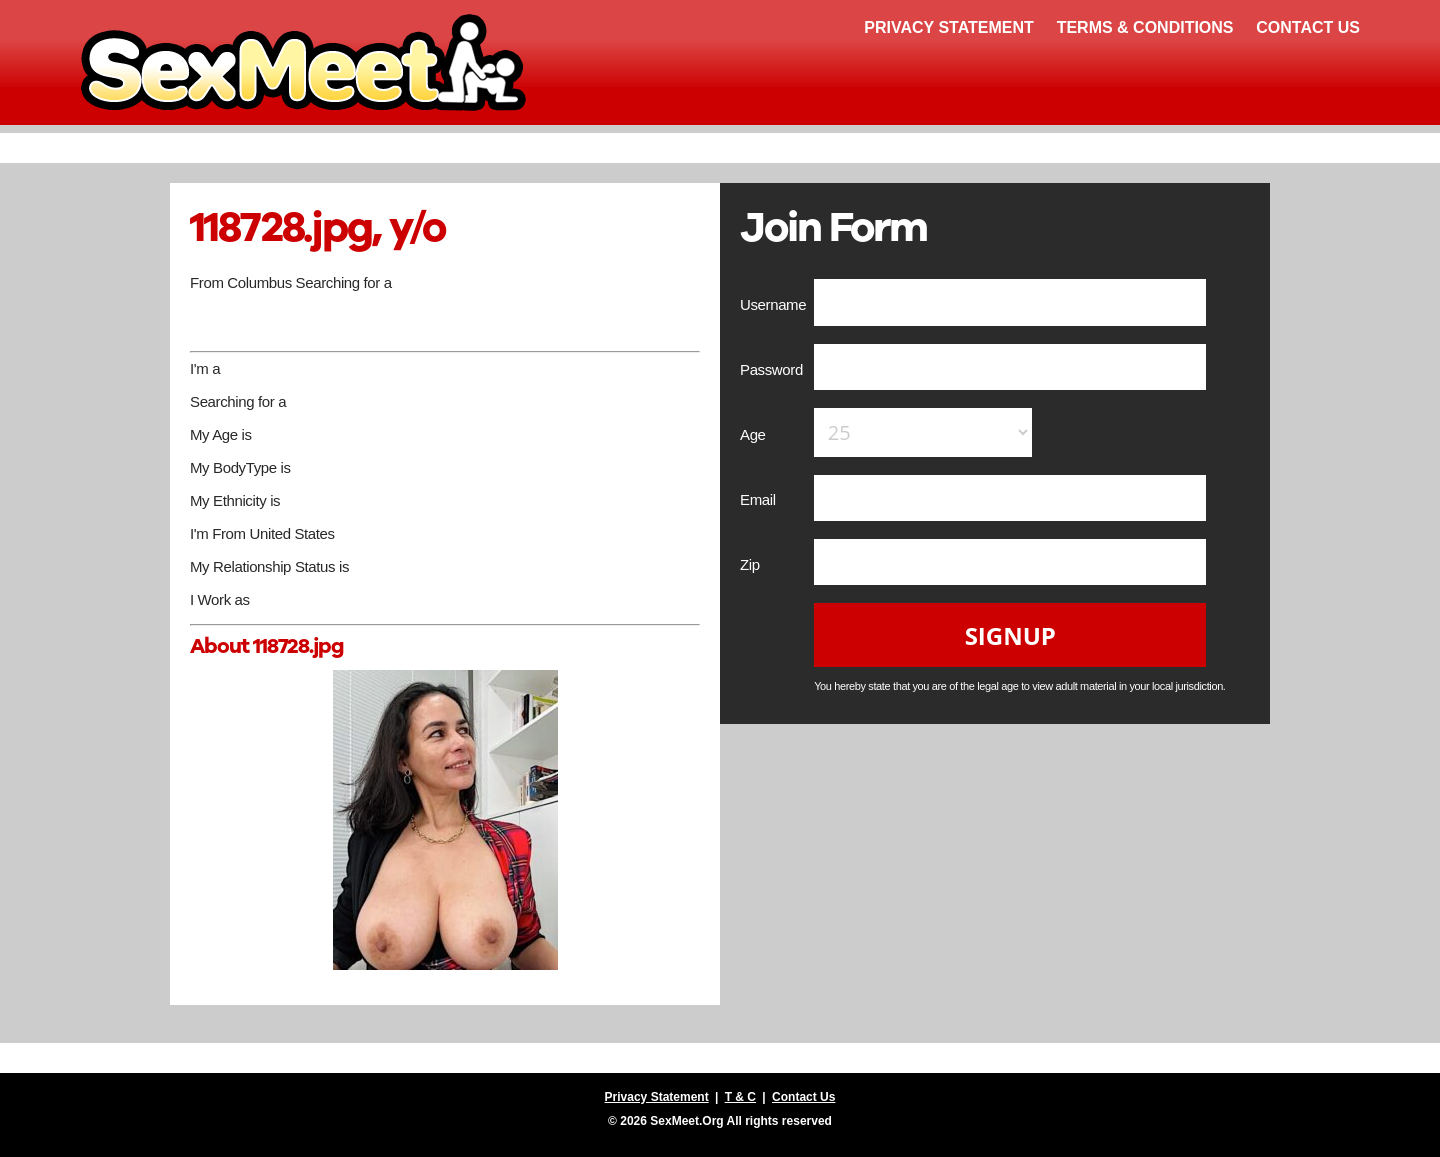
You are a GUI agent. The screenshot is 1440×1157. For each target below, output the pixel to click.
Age (754, 434)
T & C (740, 1097)
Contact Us (1308, 27)
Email (759, 499)
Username (775, 304)
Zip (752, 564)
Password (773, 369)
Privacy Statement (949, 27)
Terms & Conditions (1145, 27)
